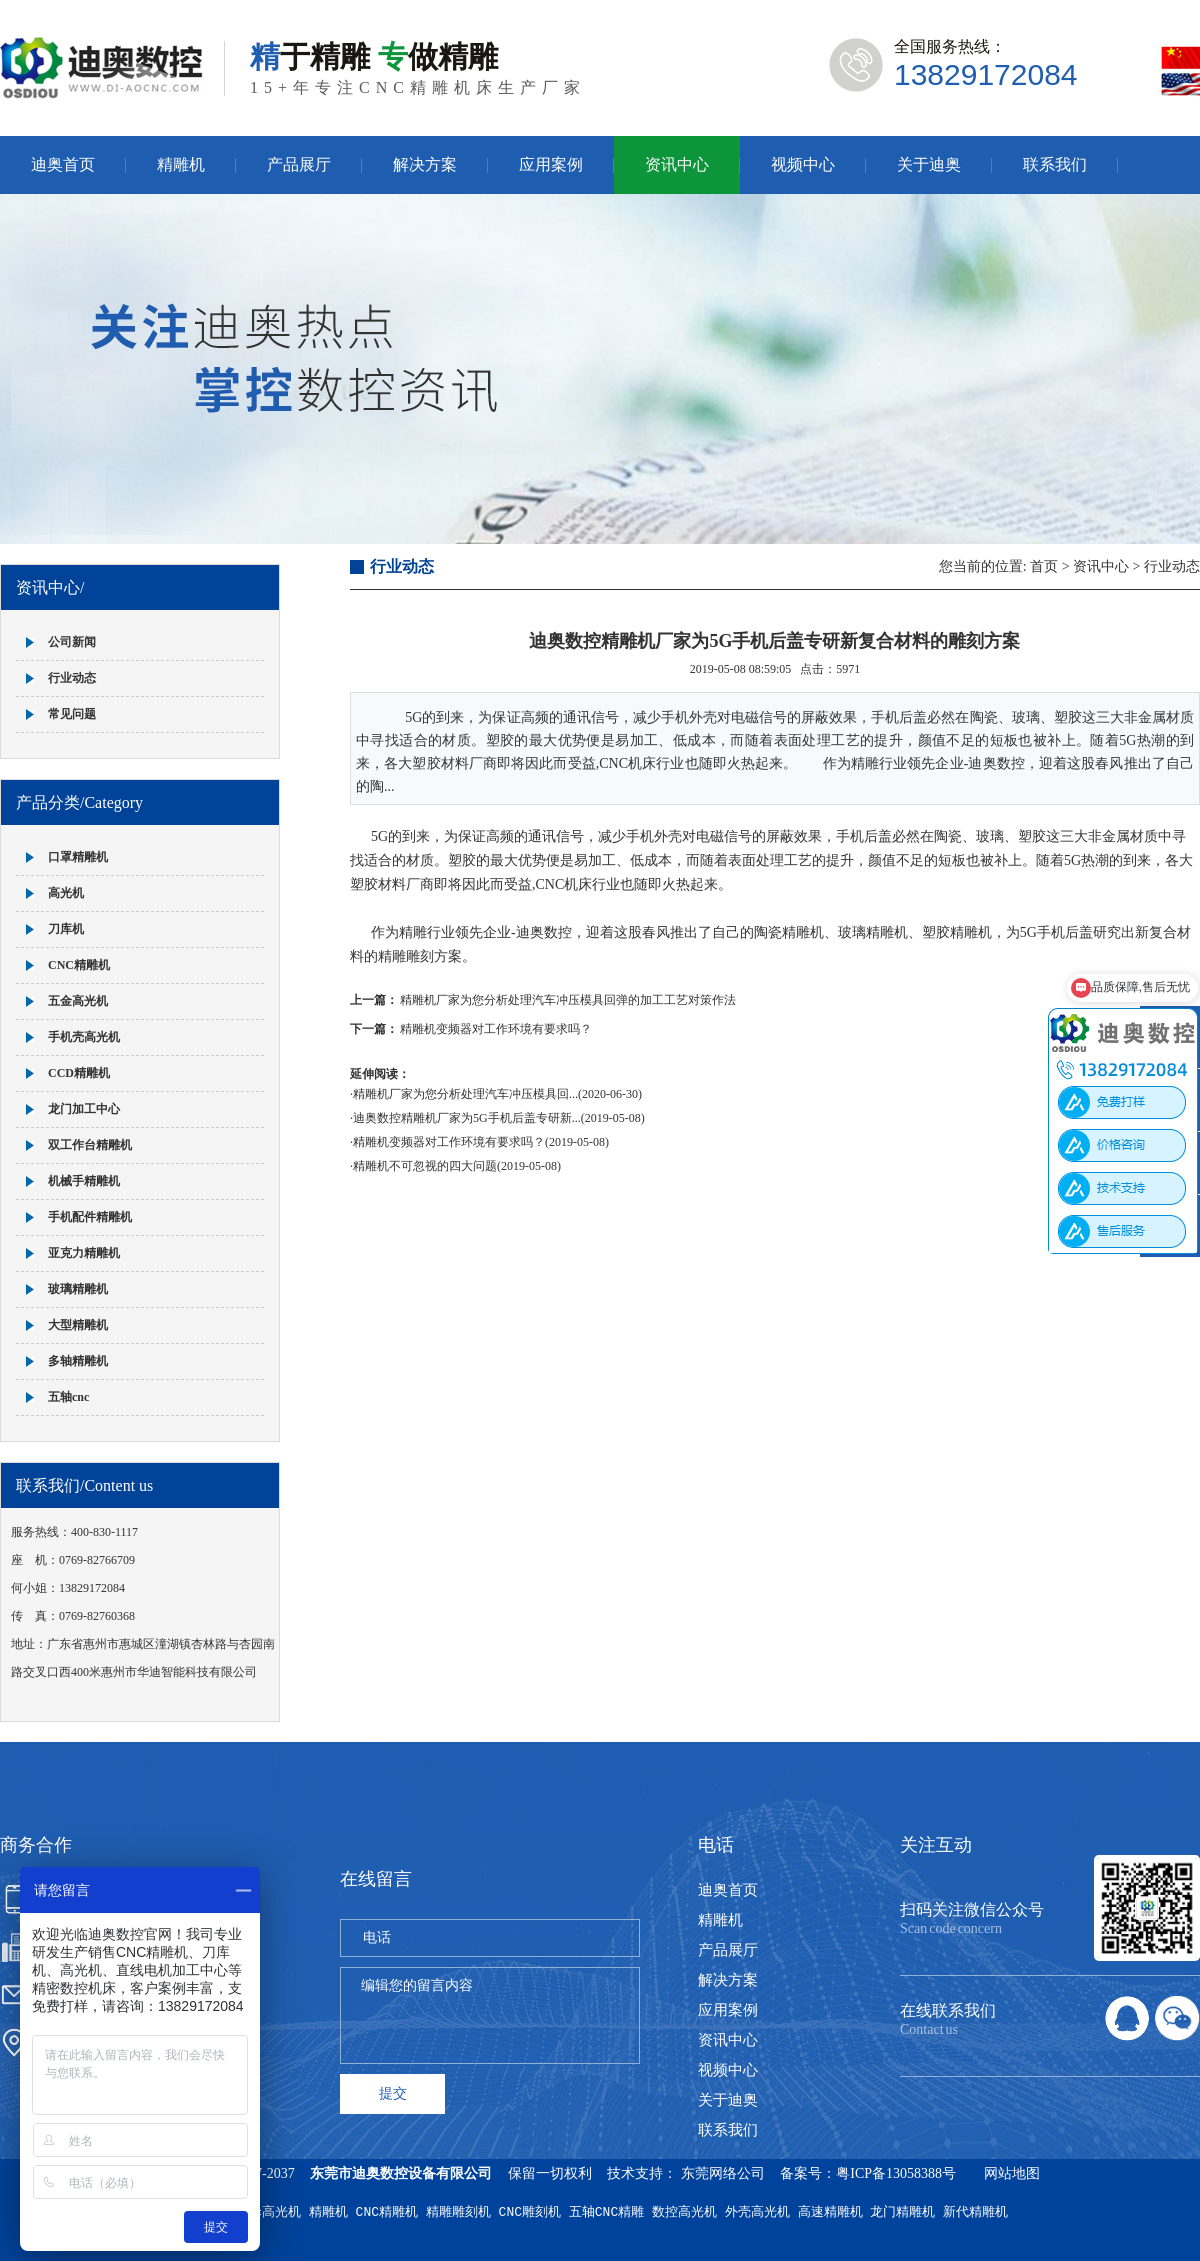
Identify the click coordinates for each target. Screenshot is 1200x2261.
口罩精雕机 (78, 857)
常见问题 (72, 714)
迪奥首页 (63, 164)
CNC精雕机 (79, 965)
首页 (1044, 566)
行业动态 (72, 678)
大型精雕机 (78, 1325)
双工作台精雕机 (90, 1145)
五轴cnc (68, 1397)
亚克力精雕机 (84, 1253)
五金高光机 (78, 1001)
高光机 (66, 893)
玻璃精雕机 (78, 1289)
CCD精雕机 (79, 1073)
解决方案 (425, 164)
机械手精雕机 (84, 1181)
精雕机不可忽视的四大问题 (425, 1166)
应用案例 (551, 164)
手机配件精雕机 (90, 1217)
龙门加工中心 (84, 1109)
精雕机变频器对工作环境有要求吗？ (496, 1029)
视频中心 (803, 164)
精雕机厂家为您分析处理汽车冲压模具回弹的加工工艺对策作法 (568, 1000)
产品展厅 (299, 164)
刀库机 (66, 929)
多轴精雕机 (78, 1361)
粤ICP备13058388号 (896, 2173)
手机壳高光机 (84, 1037)
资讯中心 (677, 164)
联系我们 (1055, 164)
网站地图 (1012, 2173)
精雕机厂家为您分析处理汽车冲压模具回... (465, 1094)
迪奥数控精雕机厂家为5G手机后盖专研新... (467, 1118)
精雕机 (181, 164)
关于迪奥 (929, 164)
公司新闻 (72, 642)
